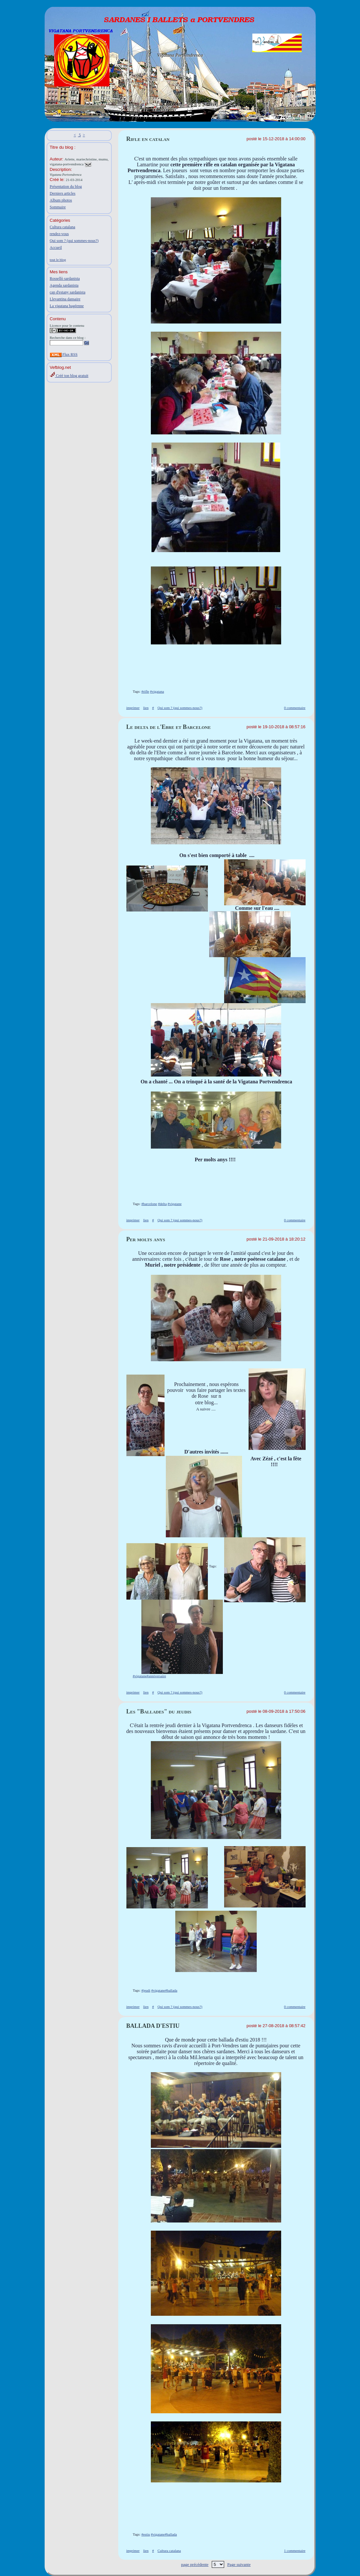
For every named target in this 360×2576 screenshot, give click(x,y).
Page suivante (239, 2564)
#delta (162, 1204)
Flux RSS (64, 354)
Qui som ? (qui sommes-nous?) (74, 240)
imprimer (133, 708)
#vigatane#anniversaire (149, 1676)
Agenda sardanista (64, 285)
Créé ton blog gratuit (69, 375)
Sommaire (58, 207)
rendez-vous (59, 234)
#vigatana (157, 691)
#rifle (145, 691)
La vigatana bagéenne (67, 306)
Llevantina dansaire (65, 299)
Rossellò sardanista (65, 278)
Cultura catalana (62, 227)
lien (146, 708)
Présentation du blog (66, 186)
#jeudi (146, 1990)
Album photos (61, 200)
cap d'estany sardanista (67, 292)
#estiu (145, 2534)
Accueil (56, 247)
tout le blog (58, 260)
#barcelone (149, 1204)
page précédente (195, 2564)
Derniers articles (63, 193)
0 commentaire (295, 708)
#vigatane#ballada (164, 1990)
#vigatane (175, 1204)
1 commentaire (295, 2551)
